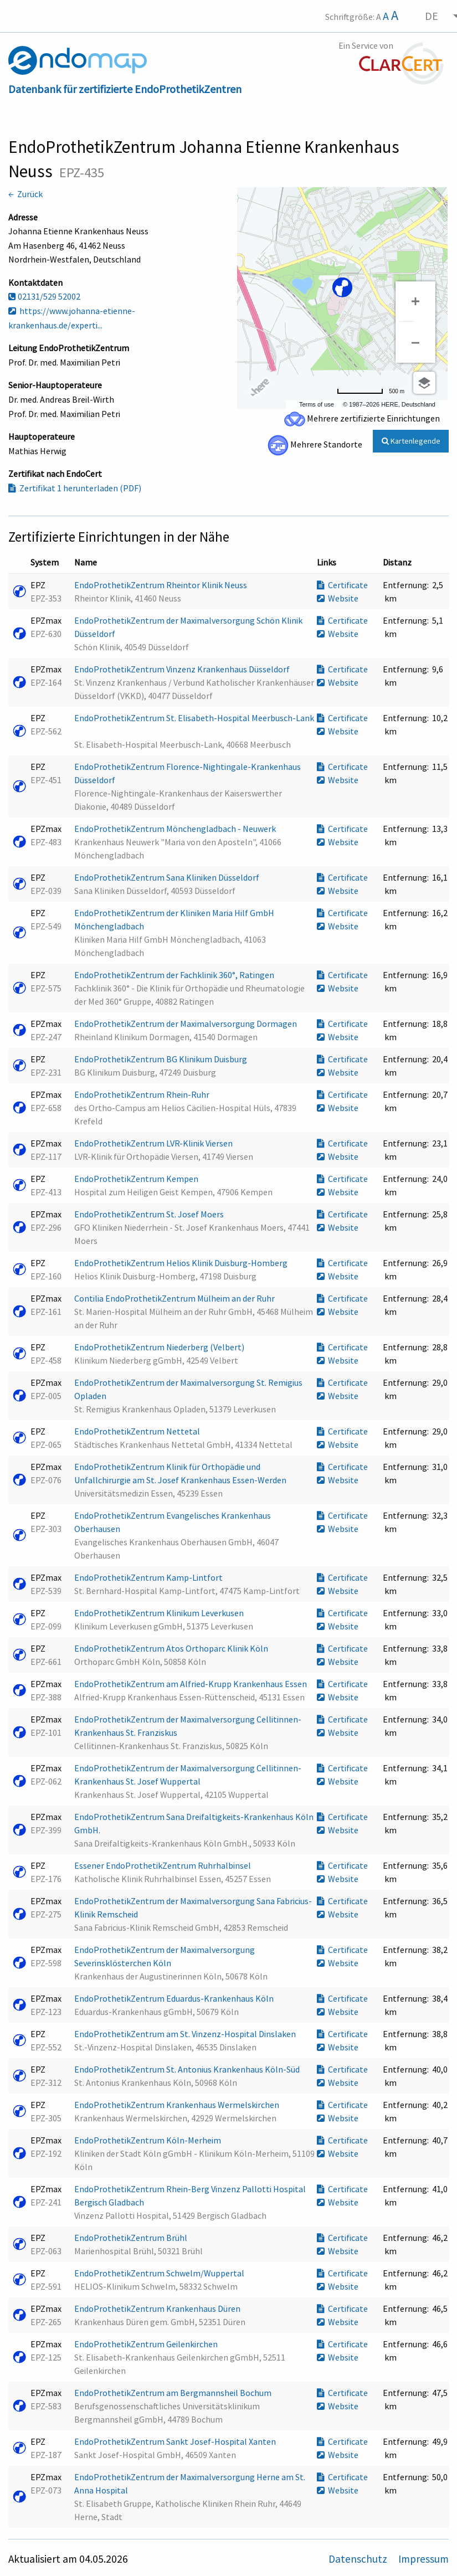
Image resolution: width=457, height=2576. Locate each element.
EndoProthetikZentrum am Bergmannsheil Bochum (173, 2392)
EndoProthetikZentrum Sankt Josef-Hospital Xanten (176, 2441)
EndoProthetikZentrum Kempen (137, 1178)
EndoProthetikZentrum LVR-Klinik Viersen (154, 1143)
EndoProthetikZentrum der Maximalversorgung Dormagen (186, 1023)
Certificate (342, 584)
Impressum (423, 2558)
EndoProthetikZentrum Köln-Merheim (148, 2140)
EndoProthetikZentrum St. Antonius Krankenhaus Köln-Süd (187, 2069)
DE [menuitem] (431, 16)
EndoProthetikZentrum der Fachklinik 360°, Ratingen (175, 974)
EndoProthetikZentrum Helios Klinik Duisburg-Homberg (181, 1262)
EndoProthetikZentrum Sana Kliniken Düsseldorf (167, 877)
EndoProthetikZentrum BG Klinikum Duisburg (161, 1059)
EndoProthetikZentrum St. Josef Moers (149, 1214)
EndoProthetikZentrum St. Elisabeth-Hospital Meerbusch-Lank (194, 717)
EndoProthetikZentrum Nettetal (138, 1431)
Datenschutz (358, 2558)
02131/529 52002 (44, 296)
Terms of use (316, 404)
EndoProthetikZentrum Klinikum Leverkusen (159, 1612)
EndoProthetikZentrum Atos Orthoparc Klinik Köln (172, 1648)
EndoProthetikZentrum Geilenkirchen (146, 2343)
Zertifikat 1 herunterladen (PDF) (74, 487)
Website (337, 598)
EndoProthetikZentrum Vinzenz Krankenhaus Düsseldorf (182, 669)
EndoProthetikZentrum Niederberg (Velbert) (160, 1347)
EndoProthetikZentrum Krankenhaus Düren (158, 2308)
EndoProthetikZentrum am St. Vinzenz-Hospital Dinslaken (185, 2033)
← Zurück (25, 193)
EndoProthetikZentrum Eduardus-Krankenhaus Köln (174, 1998)
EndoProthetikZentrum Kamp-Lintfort (149, 1577)
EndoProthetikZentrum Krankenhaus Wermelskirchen (177, 2104)
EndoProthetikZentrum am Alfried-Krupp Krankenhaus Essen (191, 1683)
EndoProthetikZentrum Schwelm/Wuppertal (160, 2273)
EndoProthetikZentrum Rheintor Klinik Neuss (161, 584)
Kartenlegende (411, 441)
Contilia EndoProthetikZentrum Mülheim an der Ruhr (175, 1298)
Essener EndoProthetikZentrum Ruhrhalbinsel (163, 1865)
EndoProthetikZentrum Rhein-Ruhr (142, 1094)
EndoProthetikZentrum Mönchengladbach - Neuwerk (176, 828)
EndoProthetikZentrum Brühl (131, 2237)
